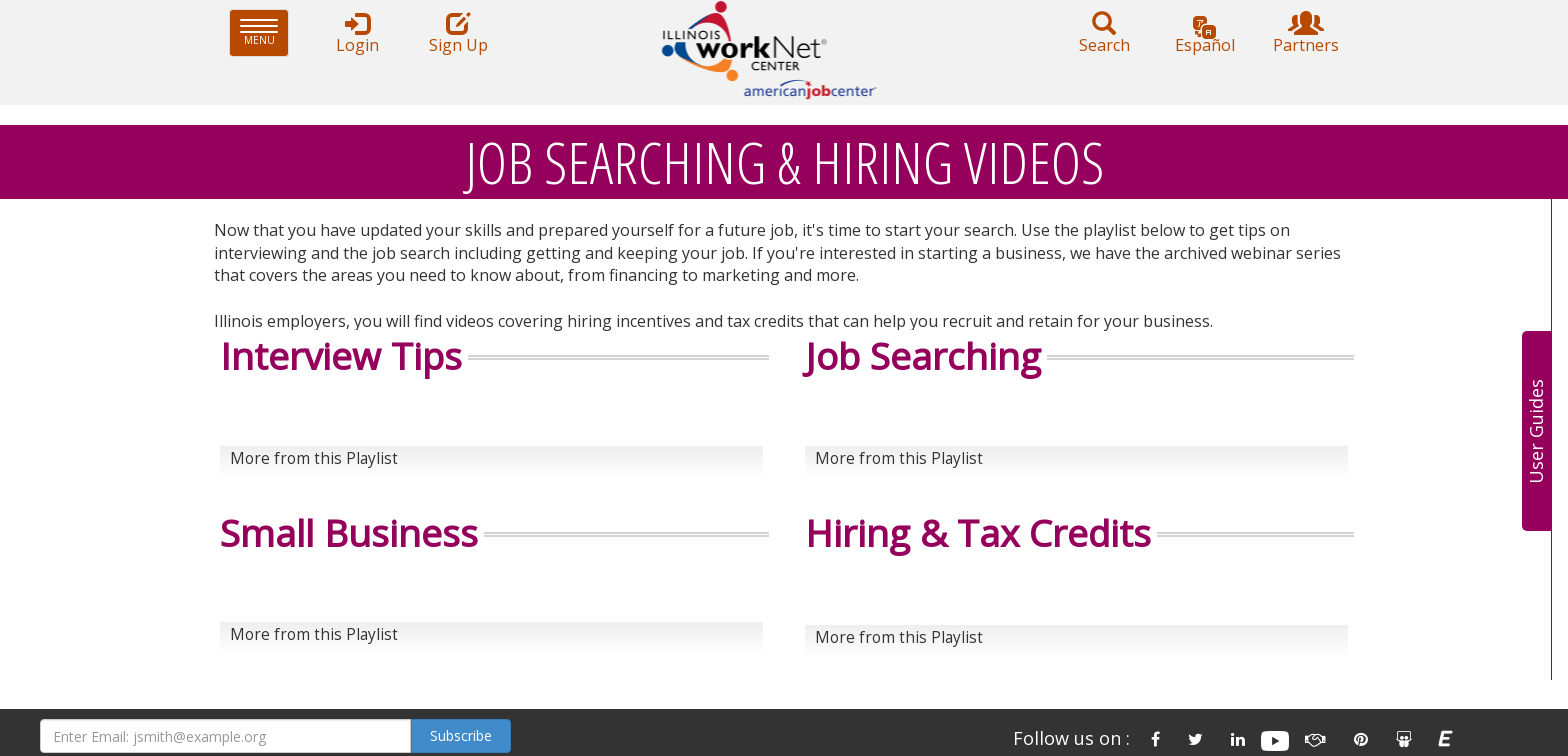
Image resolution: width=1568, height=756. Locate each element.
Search (1104, 33)
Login (357, 33)
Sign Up (458, 33)
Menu (264, 32)
